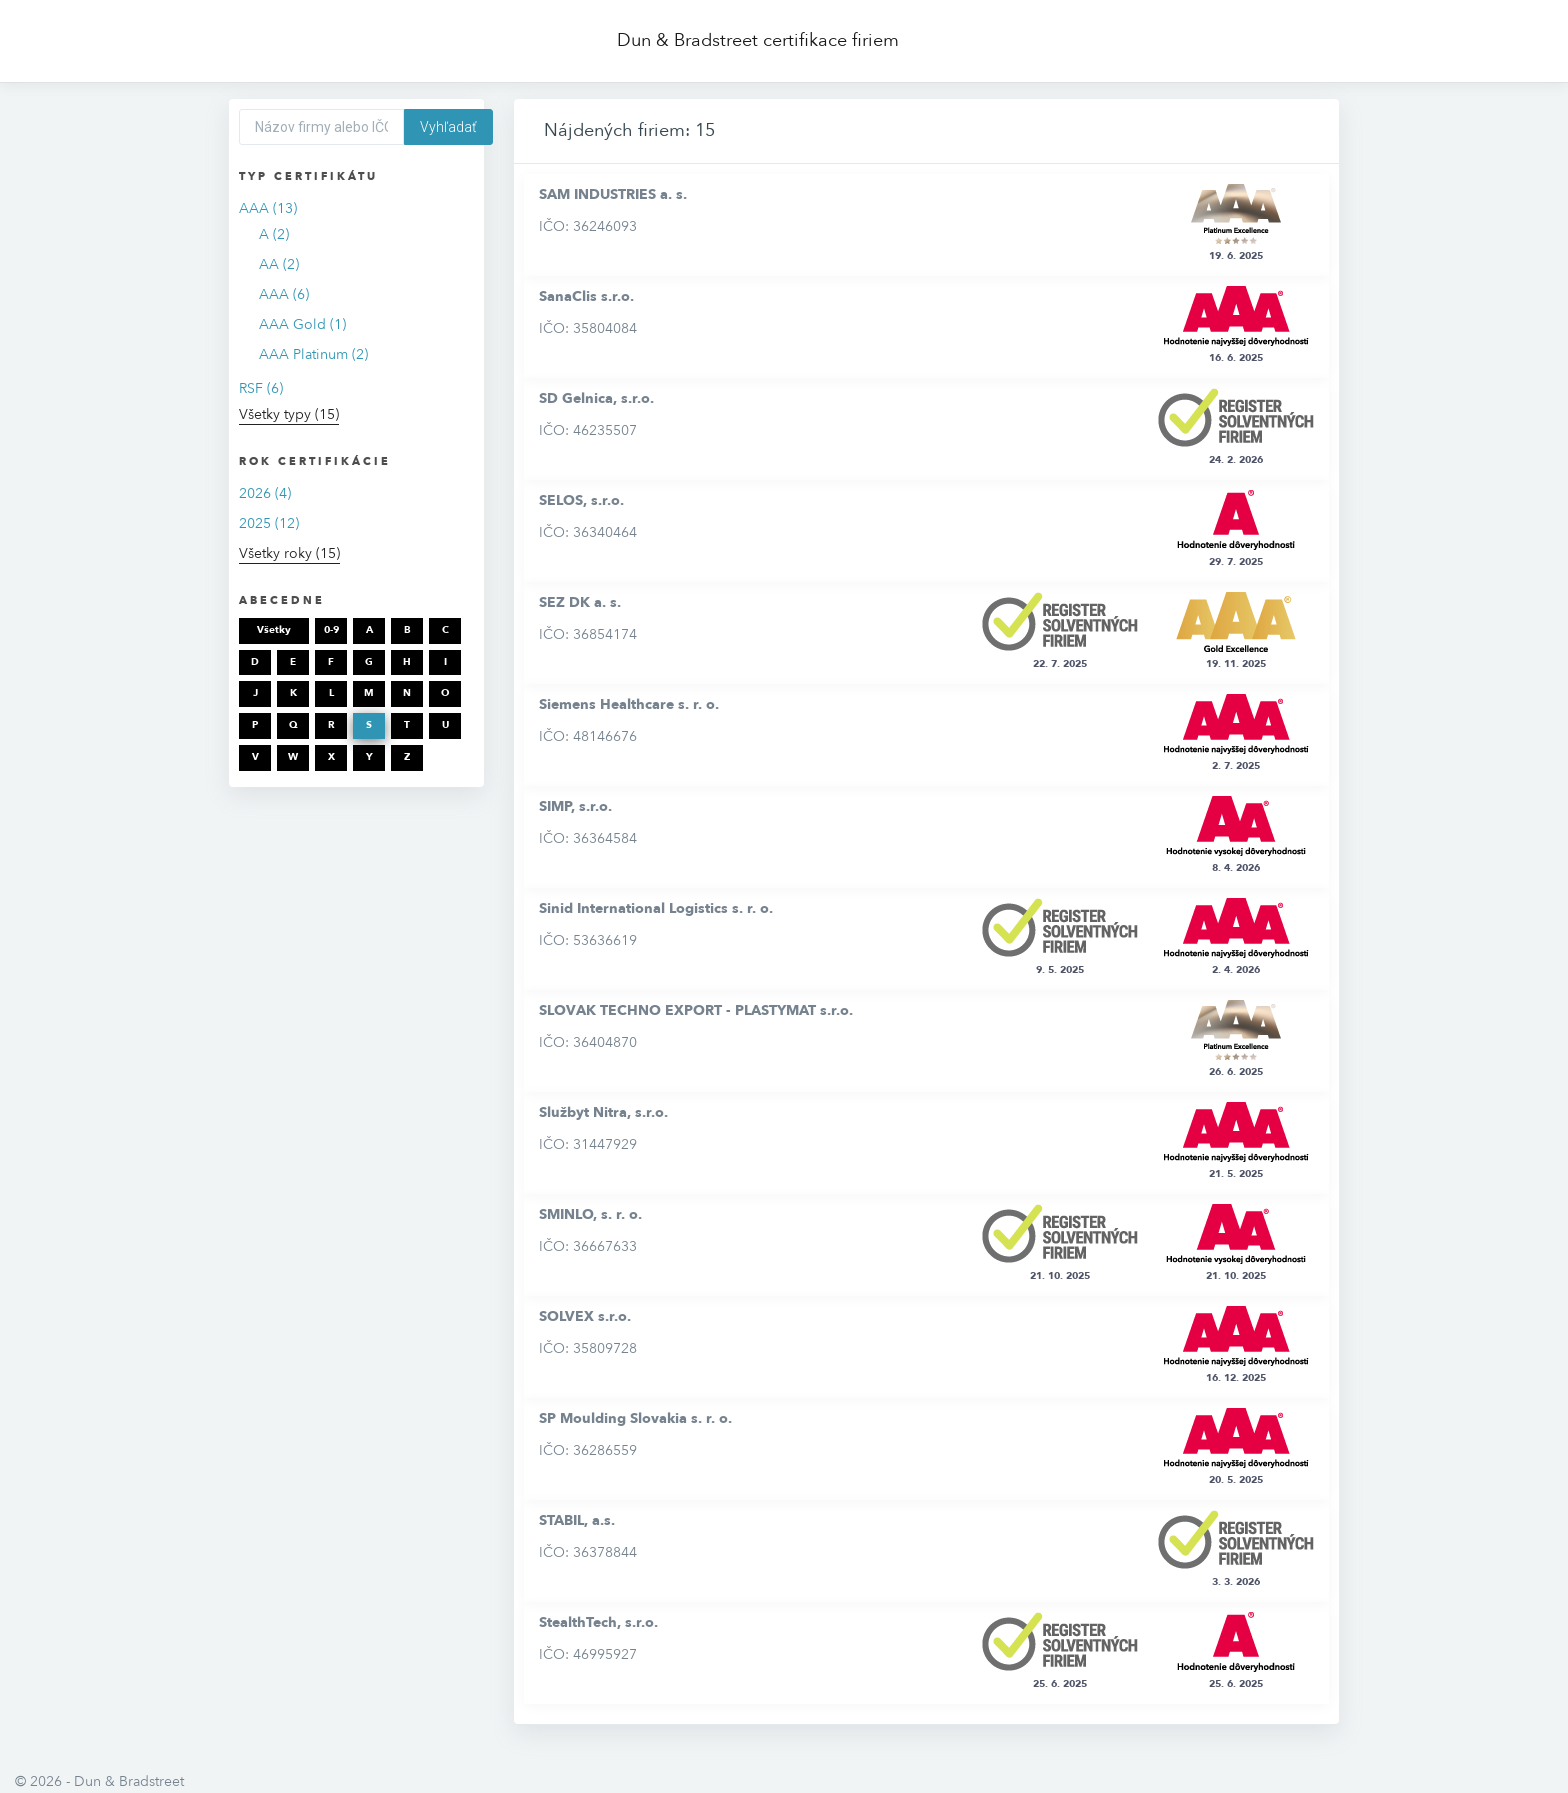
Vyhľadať (448, 127)
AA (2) (279, 264)
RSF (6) (261, 388)
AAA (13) (268, 208)
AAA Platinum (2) (313, 354)
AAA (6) (284, 294)
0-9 (331, 630)
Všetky (274, 630)
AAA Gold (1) (302, 324)
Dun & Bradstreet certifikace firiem (758, 40)
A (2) (274, 234)
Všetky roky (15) (289, 553)
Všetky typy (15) (289, 414)
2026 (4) (265, 493)
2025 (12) (269, 523)
